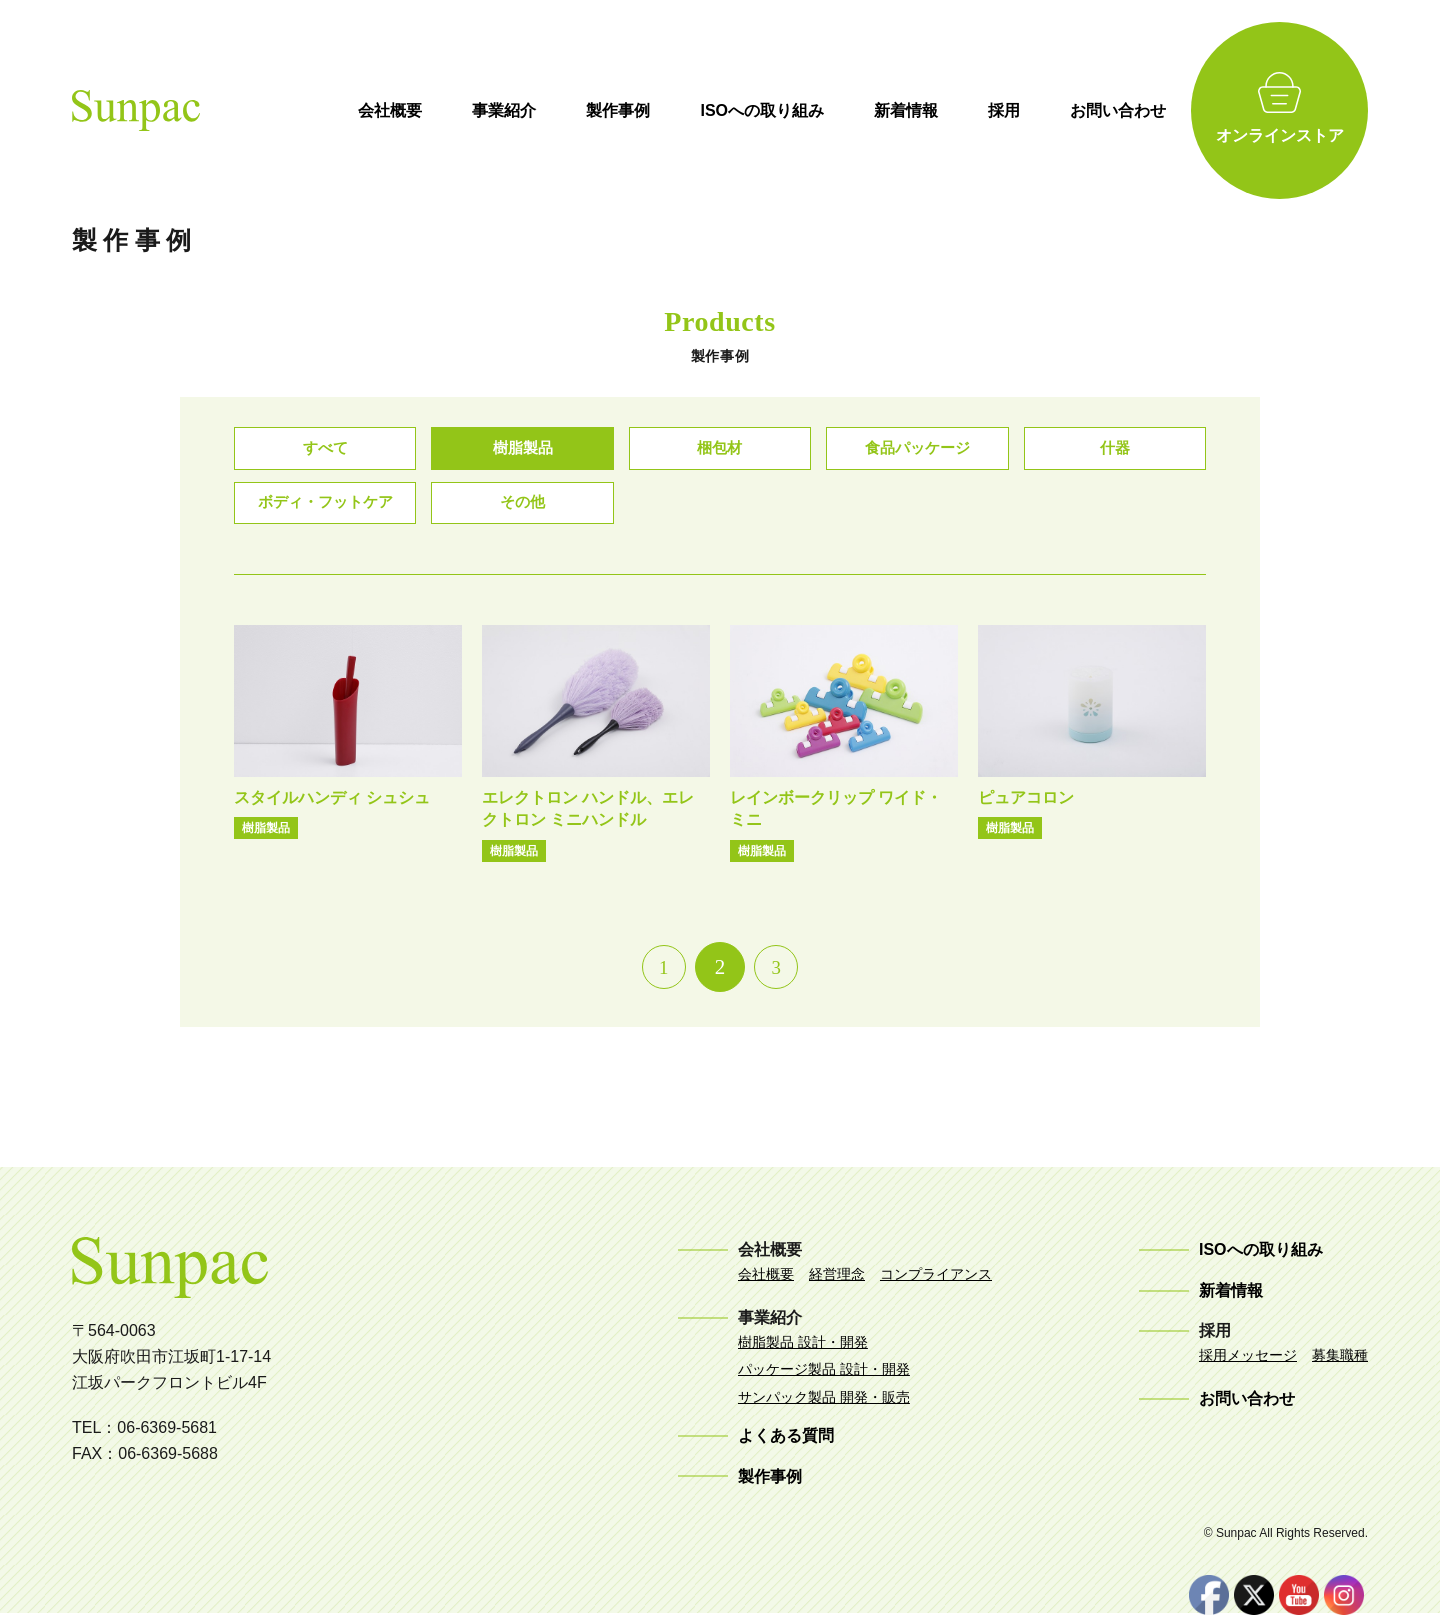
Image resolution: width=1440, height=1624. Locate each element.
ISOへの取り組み (820, 110)
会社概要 (448, 110)
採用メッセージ (1248, 1365)
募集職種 (1340, 1365)
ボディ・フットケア (325, 510)
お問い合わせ (1176, 110)
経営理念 (837, 1284)
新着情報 (964, 110)
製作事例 (676, 110)
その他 (523, 510)
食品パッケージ (917, 450)
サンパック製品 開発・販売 (824, 1407)
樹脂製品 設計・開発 (803, 1352)
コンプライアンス (936, 1284)
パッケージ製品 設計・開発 (824, 1379)
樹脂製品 (523, 450)
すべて (325, 450)
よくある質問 (786, 1445)
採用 (1062, 110)
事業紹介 (562, 110)
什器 (1115, 450)
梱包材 (720, 450)
